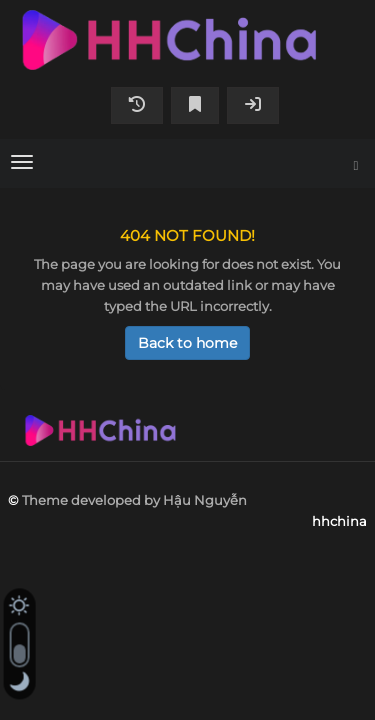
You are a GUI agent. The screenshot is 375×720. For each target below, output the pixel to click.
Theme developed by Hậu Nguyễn (134, 500)
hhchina (187, 40)
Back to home (187, 343)
